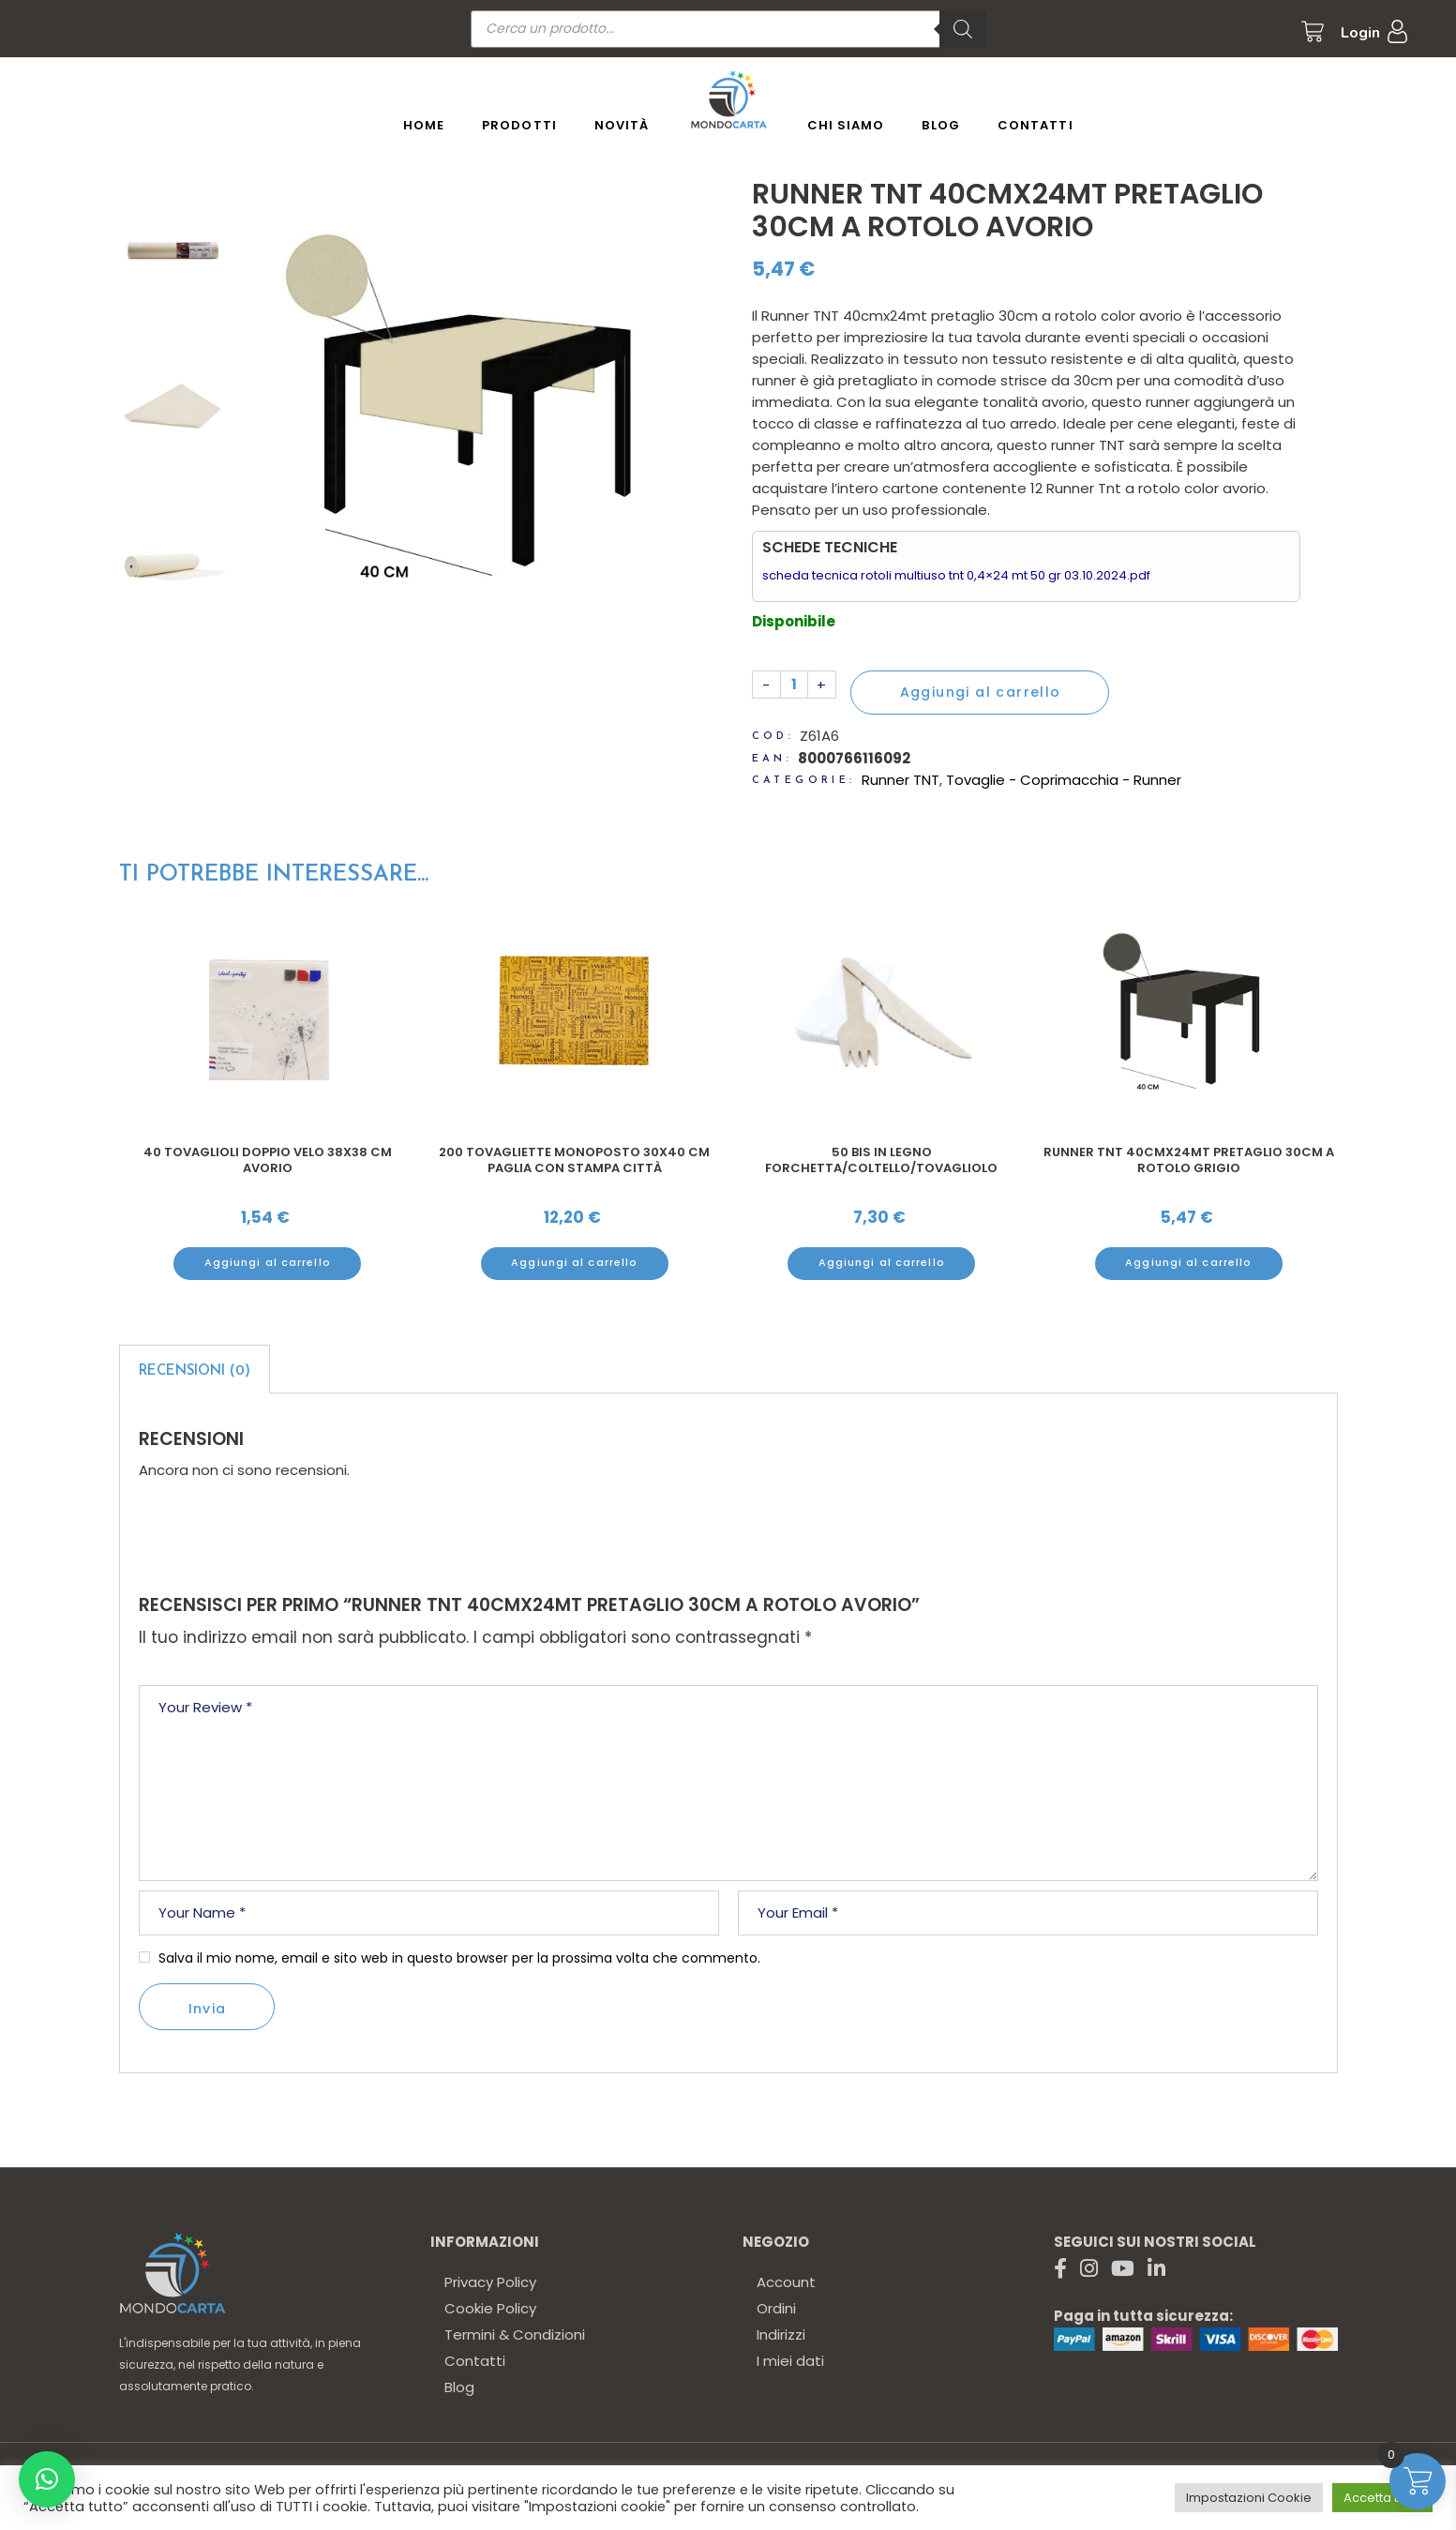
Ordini (776, 2308)
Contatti (474, 2361)
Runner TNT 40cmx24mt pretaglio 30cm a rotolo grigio (1188, 1160)
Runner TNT (900, 780)
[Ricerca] (962, 29)
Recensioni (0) (194, 1371)
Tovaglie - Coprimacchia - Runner (1063, 780)
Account (786, 2282)
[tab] (194, 1369)
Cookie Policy (490, 2308)
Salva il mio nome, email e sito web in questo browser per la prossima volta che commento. (459, 1958)
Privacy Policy (490, 2282)
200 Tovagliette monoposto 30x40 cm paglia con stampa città (574, 1160)
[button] (47, 2479)
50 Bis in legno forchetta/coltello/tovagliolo (881, 1160)
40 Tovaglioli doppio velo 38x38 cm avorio (267, 1160)
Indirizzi (781, 2334)
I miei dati (790, 2361)
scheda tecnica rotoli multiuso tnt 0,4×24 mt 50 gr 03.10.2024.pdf (956, 575)
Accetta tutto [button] (1382, 2498)
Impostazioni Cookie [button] (1249, 2498)
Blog (459, 2387)
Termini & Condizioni (514, 2334)
